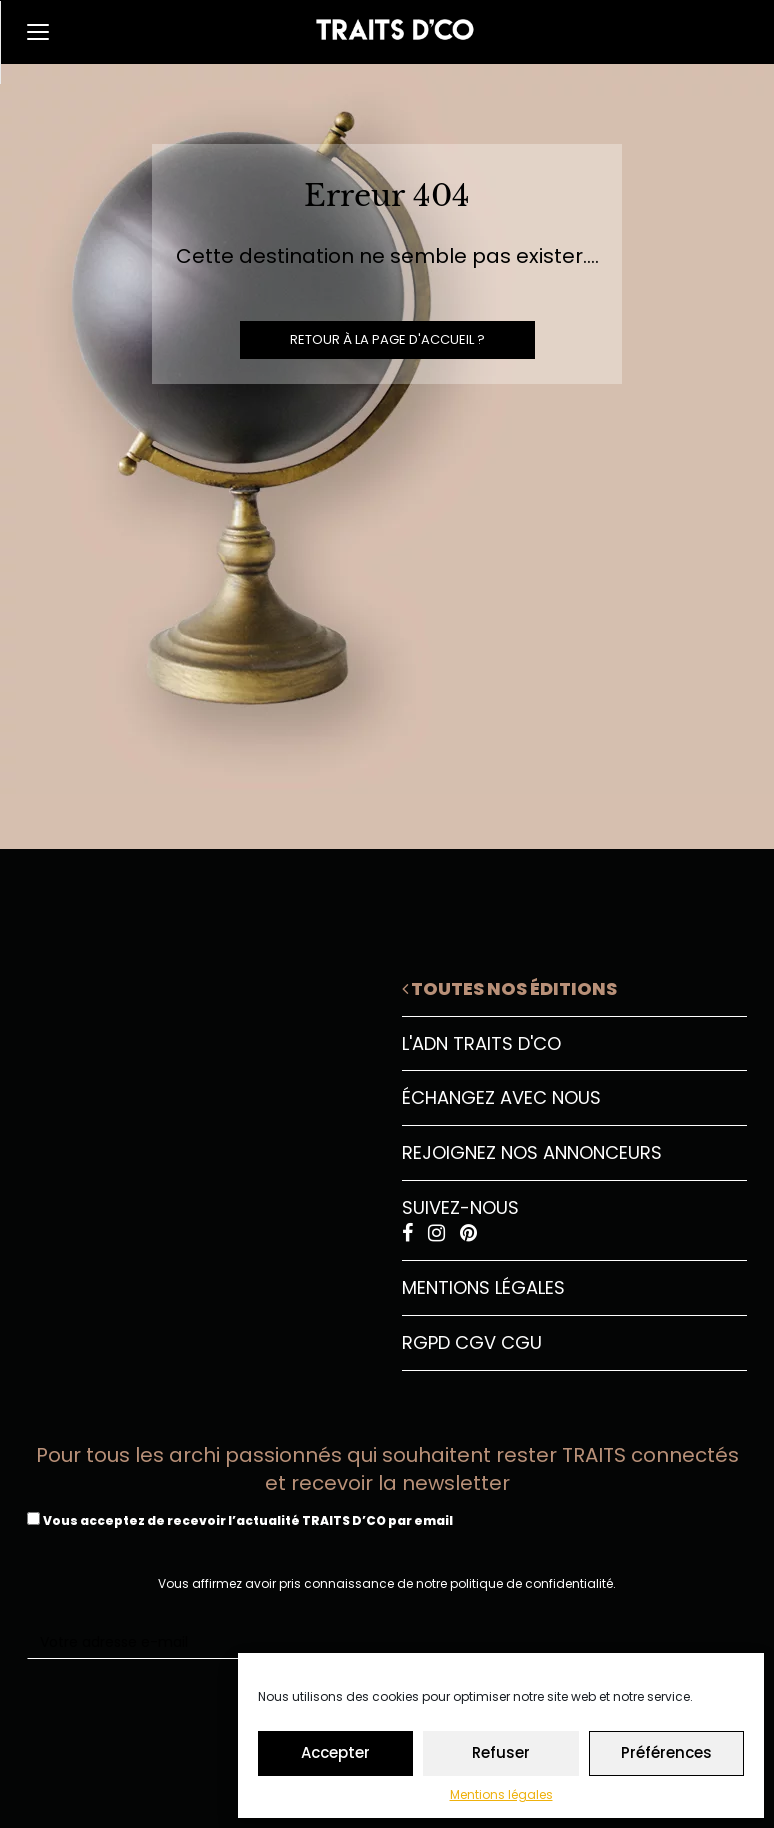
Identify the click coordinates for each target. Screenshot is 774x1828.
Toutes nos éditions (509, 988)
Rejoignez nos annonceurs (532, 1152)
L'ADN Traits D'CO (481, 1043)
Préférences (666, 1752)
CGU (521, 1342)
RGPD (426, 1342)
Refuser (501, 1752)
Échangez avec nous (501, 1097)
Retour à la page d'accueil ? (387, 339)
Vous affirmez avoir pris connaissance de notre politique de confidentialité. (387, 1583)
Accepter (335, 1752)
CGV (475, 1342)
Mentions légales (501, 1794)
